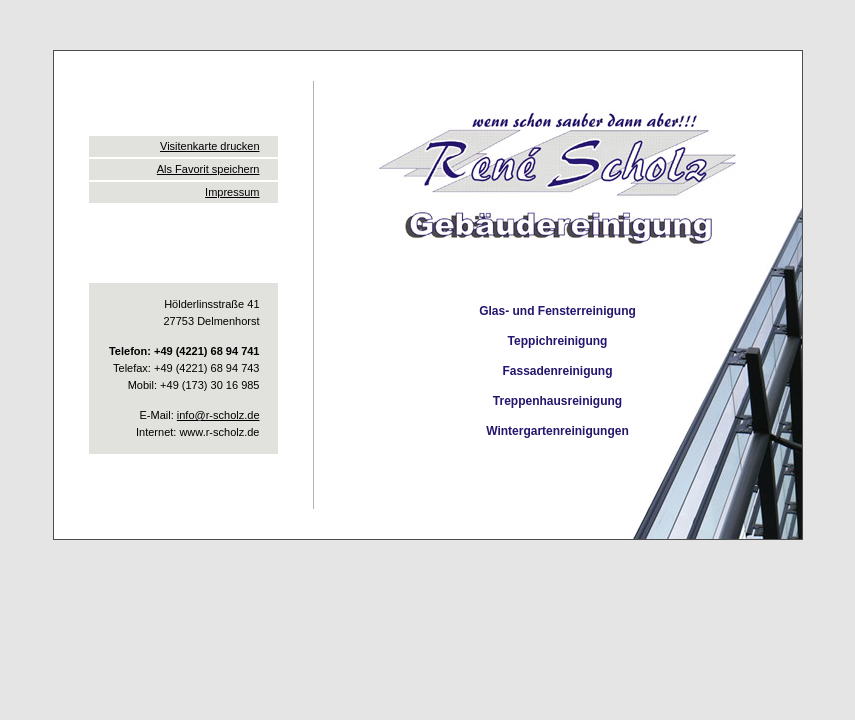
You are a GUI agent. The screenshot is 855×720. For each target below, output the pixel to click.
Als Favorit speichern (208, 169)
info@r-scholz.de (218, 415)
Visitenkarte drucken (209, 146)
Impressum (232, 192)
